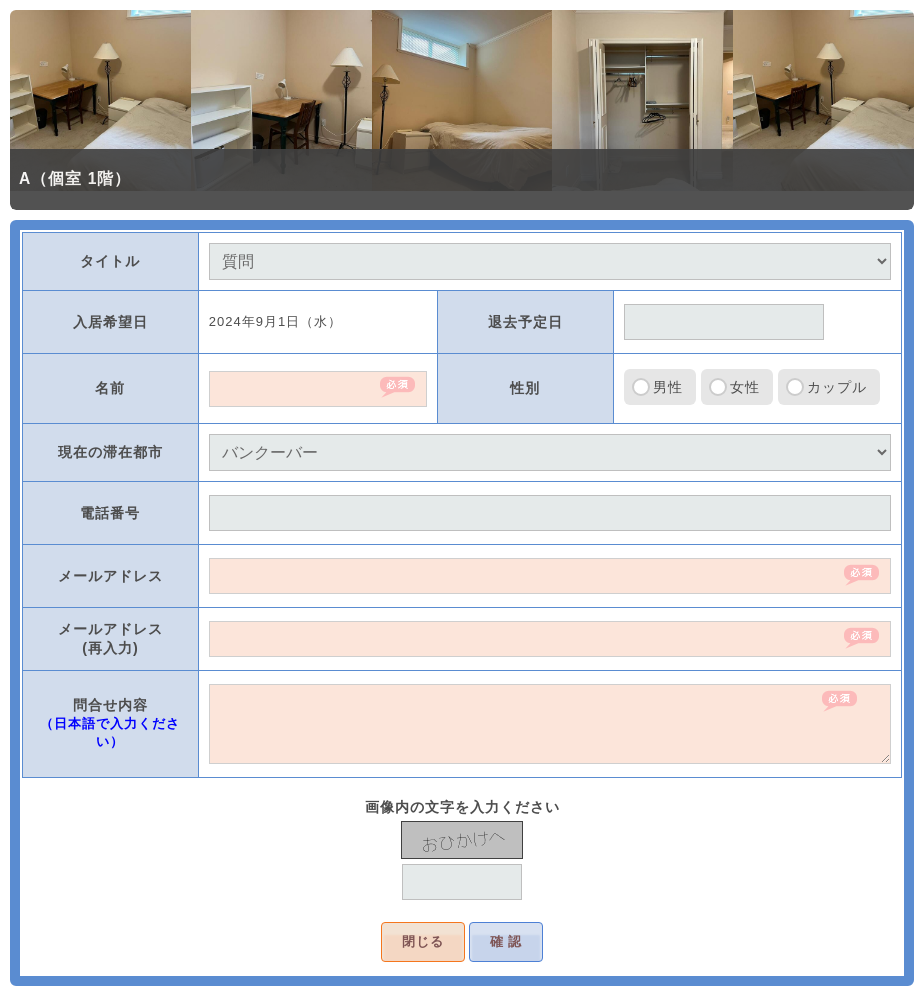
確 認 (506, 941)
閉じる (423, 941)
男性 (668, 387)
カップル (837, 387)
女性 (745, 387)
